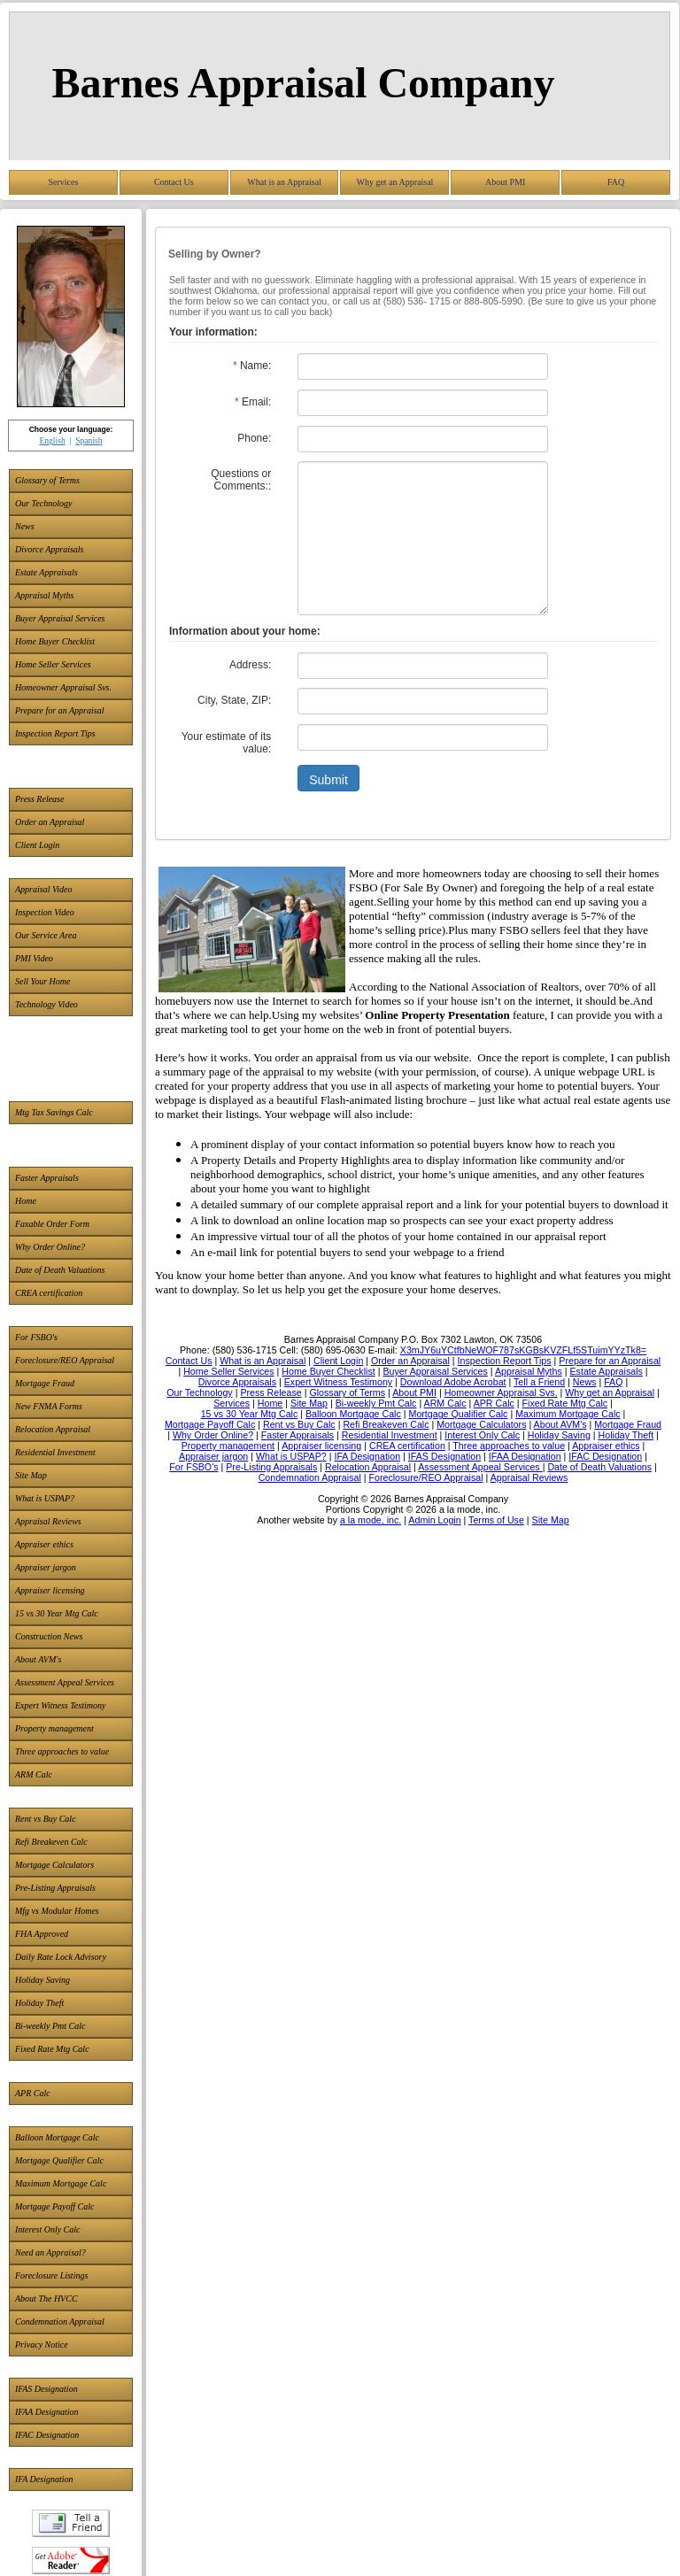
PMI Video (34, 958)
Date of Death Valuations (59, 1270)
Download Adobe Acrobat (71, 2560)
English (52, 440)
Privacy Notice (41, 2344)
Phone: (254, 438)
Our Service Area (45, 935)
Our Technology (43, 503)
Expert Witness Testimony (60, 1705)
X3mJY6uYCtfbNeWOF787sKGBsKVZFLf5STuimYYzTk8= (523, 1350)
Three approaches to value (62, 1751)
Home (25, 1201)
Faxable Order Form (52, 1224)
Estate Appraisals (46, 572)
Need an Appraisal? (50, 2252)
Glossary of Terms (47, 480)
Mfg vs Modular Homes (57, 1911)
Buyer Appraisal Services (59, 618)
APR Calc (32, 2093)
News (25, 526)
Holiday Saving (42, 1980)
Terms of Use (496, 1520)
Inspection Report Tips (55, 733)
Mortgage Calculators (54, 1865)
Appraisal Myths (44, 595)
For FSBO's (36, 1337)
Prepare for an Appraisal (59, 710)
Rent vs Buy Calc (45, 1819)
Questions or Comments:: (241, 479)
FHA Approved (41, 1934)
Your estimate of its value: (227, 742)
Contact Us (174, 182)
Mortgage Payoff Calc (54, 2206)
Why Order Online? (50, 1247)
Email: (253, 402)
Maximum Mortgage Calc (60, 2183)
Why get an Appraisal (394, 182)
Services (63, 182)
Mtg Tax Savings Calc (54, 1112)
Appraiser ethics (44, 1544)
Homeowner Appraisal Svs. (63, 687)
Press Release (39, 799)
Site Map (31, 1475)
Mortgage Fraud (44, 1383)
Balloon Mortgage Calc (57, 2137)
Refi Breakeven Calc (51, 1842)
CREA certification (48, 1293)
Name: (252, 365)
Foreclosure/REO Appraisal (64, 1360)
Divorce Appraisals (49, 549)
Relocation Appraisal (52, 1429)
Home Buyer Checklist (55, 641)
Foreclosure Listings (51, 2275)
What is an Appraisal (284, 182)
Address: (250, 665)
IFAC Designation (47, 2435)
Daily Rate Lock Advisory (60, 1957)
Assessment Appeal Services (64, 1682)
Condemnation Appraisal (59, 2321)
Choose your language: (71, 429)
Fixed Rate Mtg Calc (52, 2049)
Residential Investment (55, 1452)
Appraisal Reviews (48, 1521)
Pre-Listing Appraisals (55, 1888)
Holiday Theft (39, 2003)
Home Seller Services (53, 664)
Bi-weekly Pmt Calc (50, 2026)
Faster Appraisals (47, 1178)
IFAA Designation (47, 2412)
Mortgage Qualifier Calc (59, 2160)
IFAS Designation (46, 2389)
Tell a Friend (71, 2523)
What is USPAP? (44, 1498)
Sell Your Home (42, 981)
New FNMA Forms (48, 1406)
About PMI (505, 182)
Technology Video (46, 1004)
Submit (328, 780)
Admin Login (434, 1520)
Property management (54, 1728)
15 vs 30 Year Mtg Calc (56, 1613)
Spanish (88, 440)
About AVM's (38, 1659)
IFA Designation (44, 2479)
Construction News (48, 1636)
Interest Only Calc (48, 2229)
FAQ (615, 182)
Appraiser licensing (50, 1590)
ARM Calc (33, 1774)
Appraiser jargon (45, 1567)
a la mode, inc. (370, 1520)
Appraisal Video (44, 889)
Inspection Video (44, 912)
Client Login (37, 845)
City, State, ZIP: (234, 700)
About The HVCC (46, 2298)
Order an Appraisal (49, 822)
